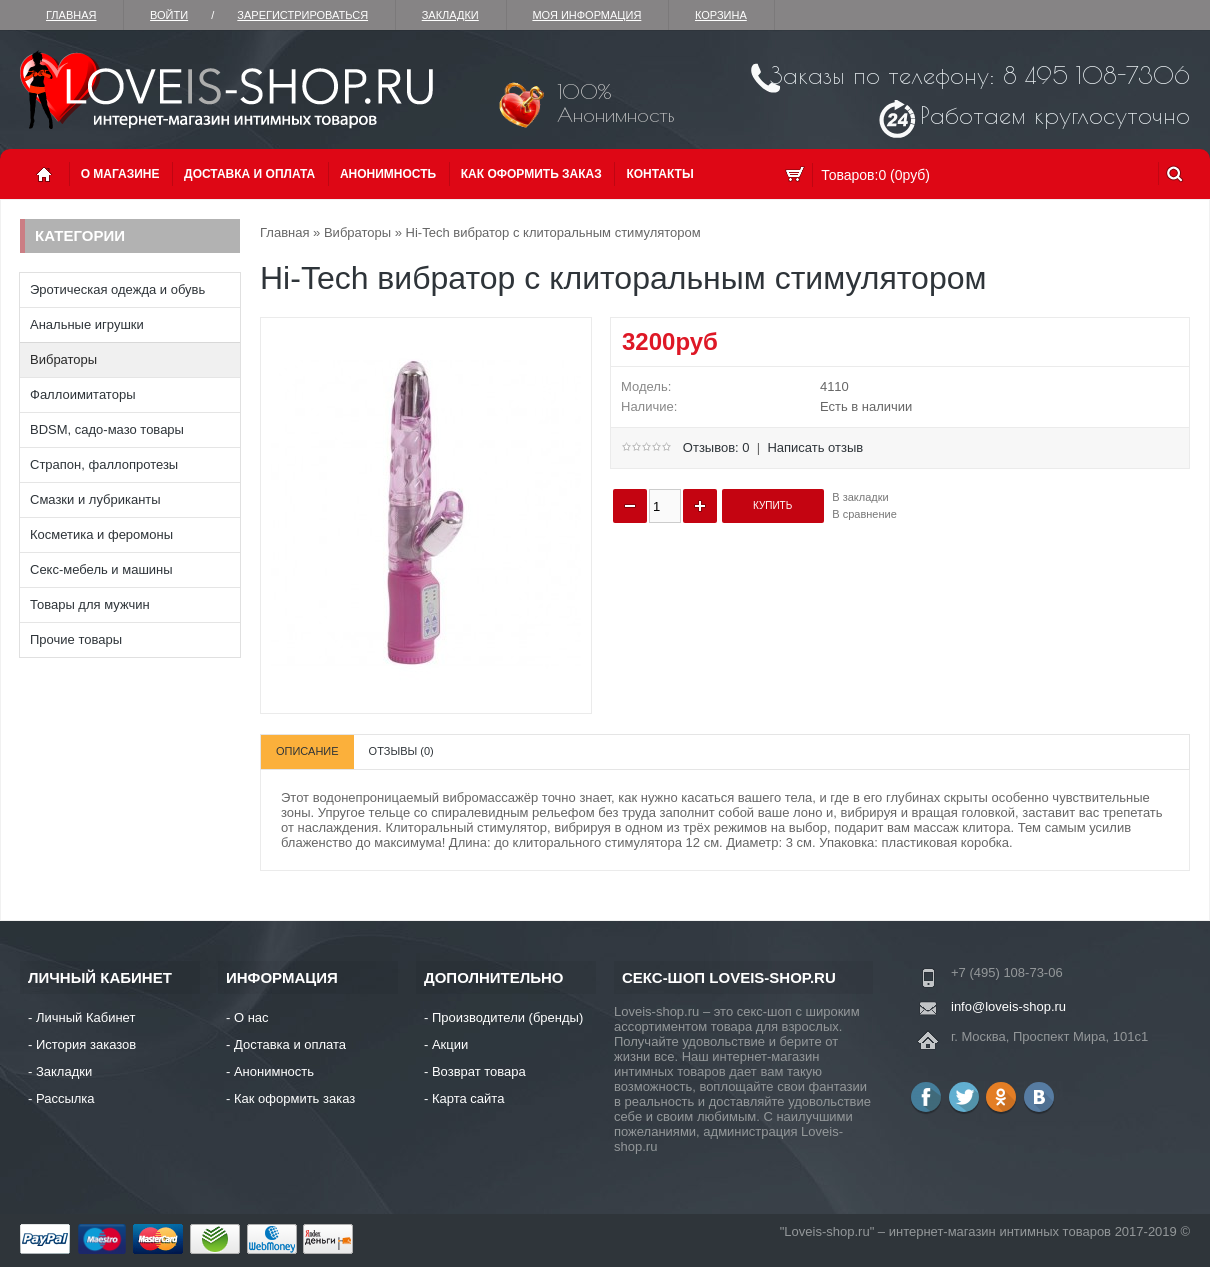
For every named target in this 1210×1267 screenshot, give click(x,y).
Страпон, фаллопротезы (104, 464)
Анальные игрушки (87, 324)
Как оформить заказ (531, 174)
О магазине (120, 174)
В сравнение (864, 514)
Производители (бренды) (507, 1017)
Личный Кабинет (85, 1017)
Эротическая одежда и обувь (117, 289)
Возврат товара (479, 1071)
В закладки (860, 497)
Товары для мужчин (90, 604)
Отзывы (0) (401, 751)
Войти (169, 15)
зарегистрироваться (302, 15)
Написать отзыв (815, 447)
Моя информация (586, 15)
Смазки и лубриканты (95, 499)
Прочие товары (76, 639)
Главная (71, 15)
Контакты (659, 174)
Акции (450, 1044)
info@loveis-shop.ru (1008, 1006)
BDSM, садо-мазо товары (107, 429)
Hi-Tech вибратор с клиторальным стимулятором (553, 232)
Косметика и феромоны (101, 534)
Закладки (450, 15)
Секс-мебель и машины (101, 569)
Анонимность (388, 174)
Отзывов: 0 (716, 447)
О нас (251, 1017)
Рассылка (65, 1098)
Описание (307, 751)
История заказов (86, 1044)
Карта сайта (468, 1098)
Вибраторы (63, 359)
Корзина (721, 15)
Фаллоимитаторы (83, 394)
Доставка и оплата (249, 174)
